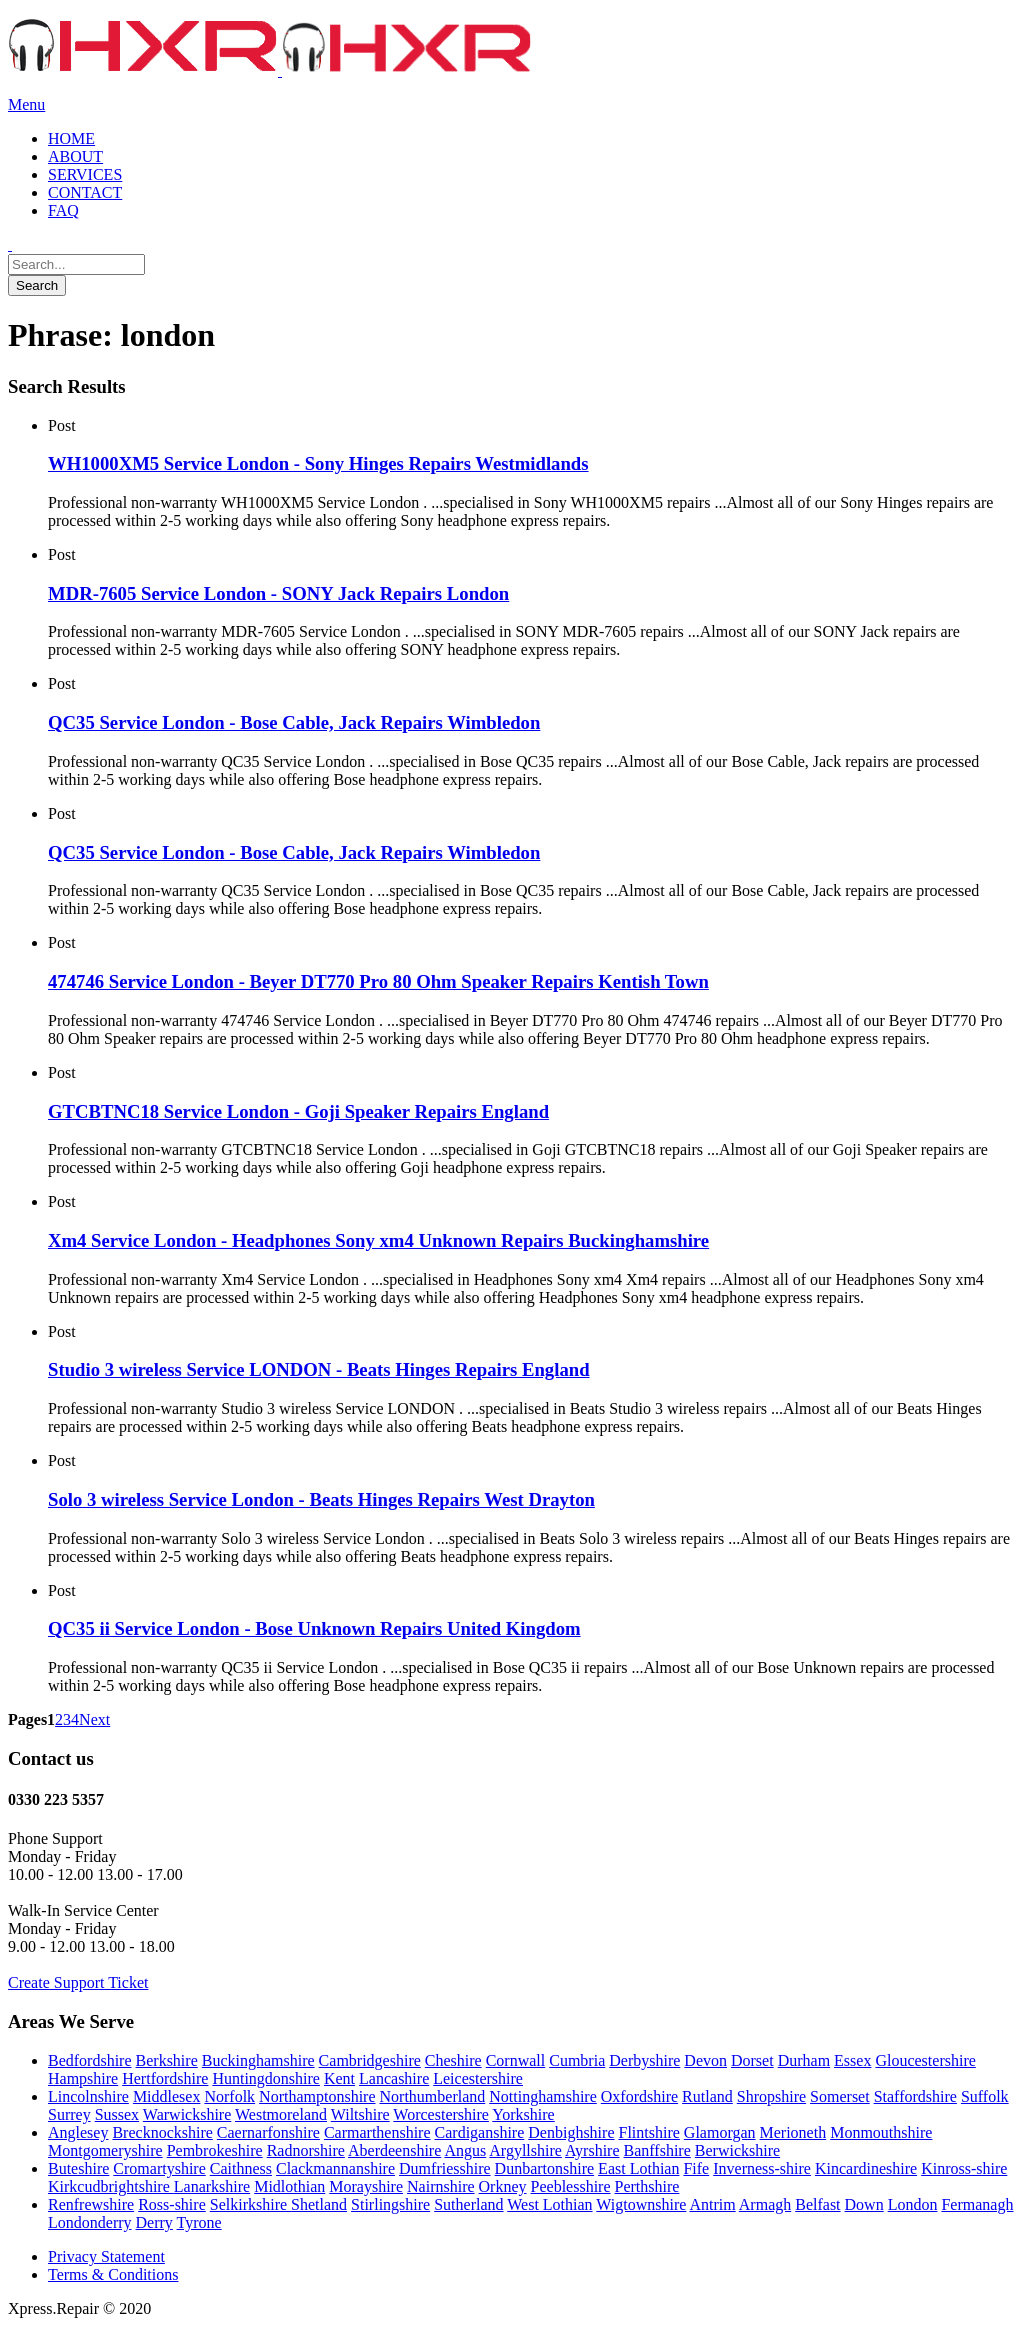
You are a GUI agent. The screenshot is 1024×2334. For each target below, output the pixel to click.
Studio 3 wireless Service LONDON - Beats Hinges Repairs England (319, 1369)
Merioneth (793, 2132)
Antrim (712, 2204)
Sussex (117, 2114)
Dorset (752, 2060)
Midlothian (289, 2186)
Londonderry (90, 2222)
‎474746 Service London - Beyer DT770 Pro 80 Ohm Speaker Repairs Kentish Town (378, 981)
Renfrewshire (91, 2204)
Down (864, 2204)
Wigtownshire (641, 2204)
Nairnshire (441, 2186)
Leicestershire (478, 2078)
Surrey (69, 2114)
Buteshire (78, 2168)
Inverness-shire (762, 2168)
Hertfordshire (165, 2078)
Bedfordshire (90, 2060)
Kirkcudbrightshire (111, 2186)
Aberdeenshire (394, 2150)
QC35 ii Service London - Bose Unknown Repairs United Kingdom (314, 1628)
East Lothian (638, 2168)
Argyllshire (525, 2150)
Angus (465, 2150)
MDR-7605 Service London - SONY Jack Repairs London (278, 593)
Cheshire (453, 2060)
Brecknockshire (162, 2132)
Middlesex (167, 2096)
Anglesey (78, 2132)
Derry (154, 2222)
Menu (26, 104)
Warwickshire (187, 2114)
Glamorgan (720, 2132)
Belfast (817, 2204)
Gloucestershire (925, 2060)
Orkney (503, 2186)
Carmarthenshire (377, 2132)
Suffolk (985, 2096)
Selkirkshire (250, 2204)
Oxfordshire (639, 2096)
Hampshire (83, 2078)
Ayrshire (592, 2150)
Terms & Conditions (113, 2274)
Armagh (765, 2204)
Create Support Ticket (78, 1982)
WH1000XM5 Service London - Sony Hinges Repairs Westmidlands (318, 463)
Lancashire (394, 2078)
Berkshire (167, 2060)
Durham (804, 2060)
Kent (339, 2078)
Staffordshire (915, 2096)
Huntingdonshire (266, 2078)
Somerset (840, 2096)
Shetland (319, 2204)
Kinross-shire (964, 2168)
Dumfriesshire (445, 2168)
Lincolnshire (88, 2096)
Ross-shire (172, 2204)
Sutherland (468, 2204)
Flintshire (648, 2132)
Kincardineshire (866, 2168)
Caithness (241, 2168)
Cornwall (516, 2060)
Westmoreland (281, 2114)
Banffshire (657, 2150)
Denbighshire (571, 2132)
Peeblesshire (571, 2186)
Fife (696, 2168)
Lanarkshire (212, 2186)
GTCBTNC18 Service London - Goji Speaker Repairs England (298, 1111)
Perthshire (647, 2186)
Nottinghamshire (543, 2096)
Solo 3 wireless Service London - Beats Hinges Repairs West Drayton (321, 1499)
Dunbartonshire (545, 2168)
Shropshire (771, 2096)
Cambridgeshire (370, 2060)
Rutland (707, 2096)
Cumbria (577, 2060)
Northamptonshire (317, 2096)
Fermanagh (977, 2204)
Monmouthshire (881, 2132)
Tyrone (199, 2222)
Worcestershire (441, 2114)
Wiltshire (360, 2114)
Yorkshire (523, 2114)
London (913, 2204)
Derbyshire (644, 2060)
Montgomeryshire (105, 2150)
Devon (705, 2060)
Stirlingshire (390, 2204)
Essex (852, 2060)
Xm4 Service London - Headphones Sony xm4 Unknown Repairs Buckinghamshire (378, 1240)
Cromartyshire (159, 2168)
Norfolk (229, 2096)
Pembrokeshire (215, 2150)
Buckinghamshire (258, 2060)
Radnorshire (306, 2150)
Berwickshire (737, 2150)
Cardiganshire (480, 2132)
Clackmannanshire (335, 2168)
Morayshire (366, 2186)
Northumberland (433, 2096)
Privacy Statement (106, 2256)
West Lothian (549, 2204)
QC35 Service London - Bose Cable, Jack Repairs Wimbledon (294, 722)
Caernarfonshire (268, 2132)
